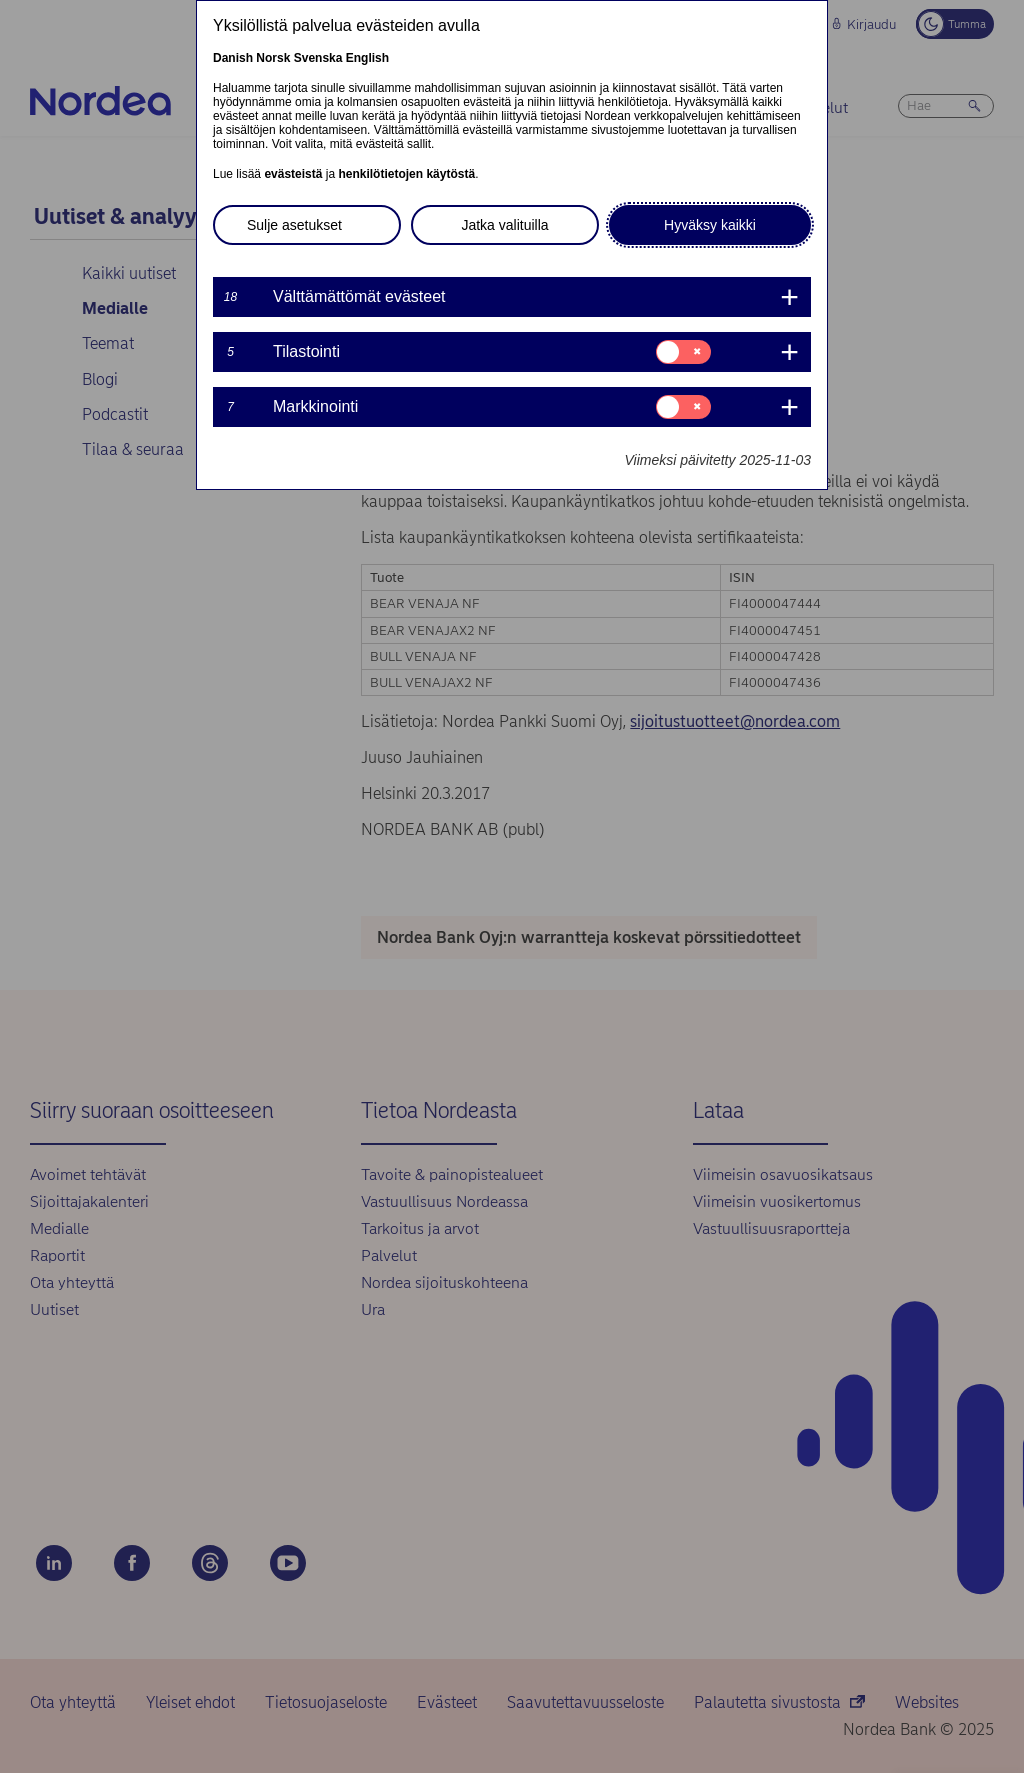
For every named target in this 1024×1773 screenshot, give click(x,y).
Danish (233, 58)
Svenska (318, 58)
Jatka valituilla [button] (504, 225)
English (367, 58)
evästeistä (293, 174)
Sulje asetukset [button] (294, 225)
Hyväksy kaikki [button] (710, 225)
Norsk (273, 58)
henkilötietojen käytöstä (406, 174)
